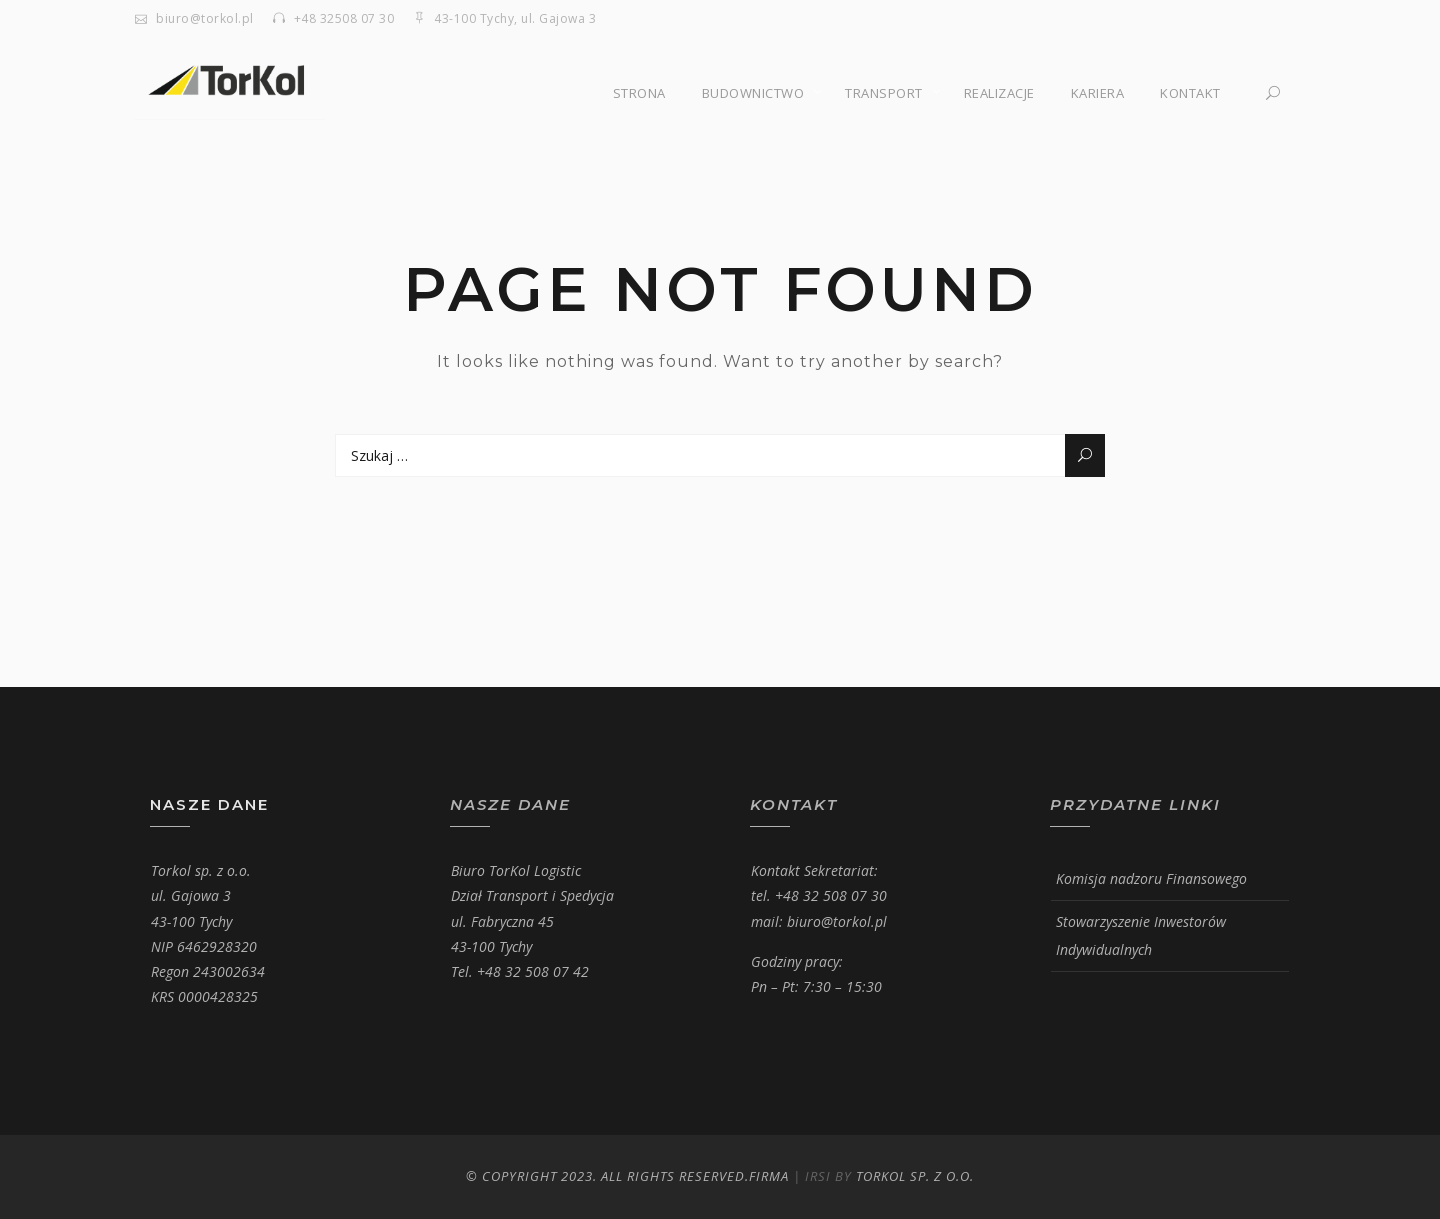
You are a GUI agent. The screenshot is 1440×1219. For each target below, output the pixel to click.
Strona (639, 93)
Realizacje (999, 93)
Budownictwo (753, 93)
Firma (769, 1176)
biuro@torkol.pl (205, 18)
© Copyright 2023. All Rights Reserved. (607, 1176)
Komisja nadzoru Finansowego (1151, 878)
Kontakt (1190, 93)
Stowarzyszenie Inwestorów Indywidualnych (1141, 935)
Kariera (1098, 93)
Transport (884, 93)
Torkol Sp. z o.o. (915, 1176)
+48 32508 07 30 (344, 18)
